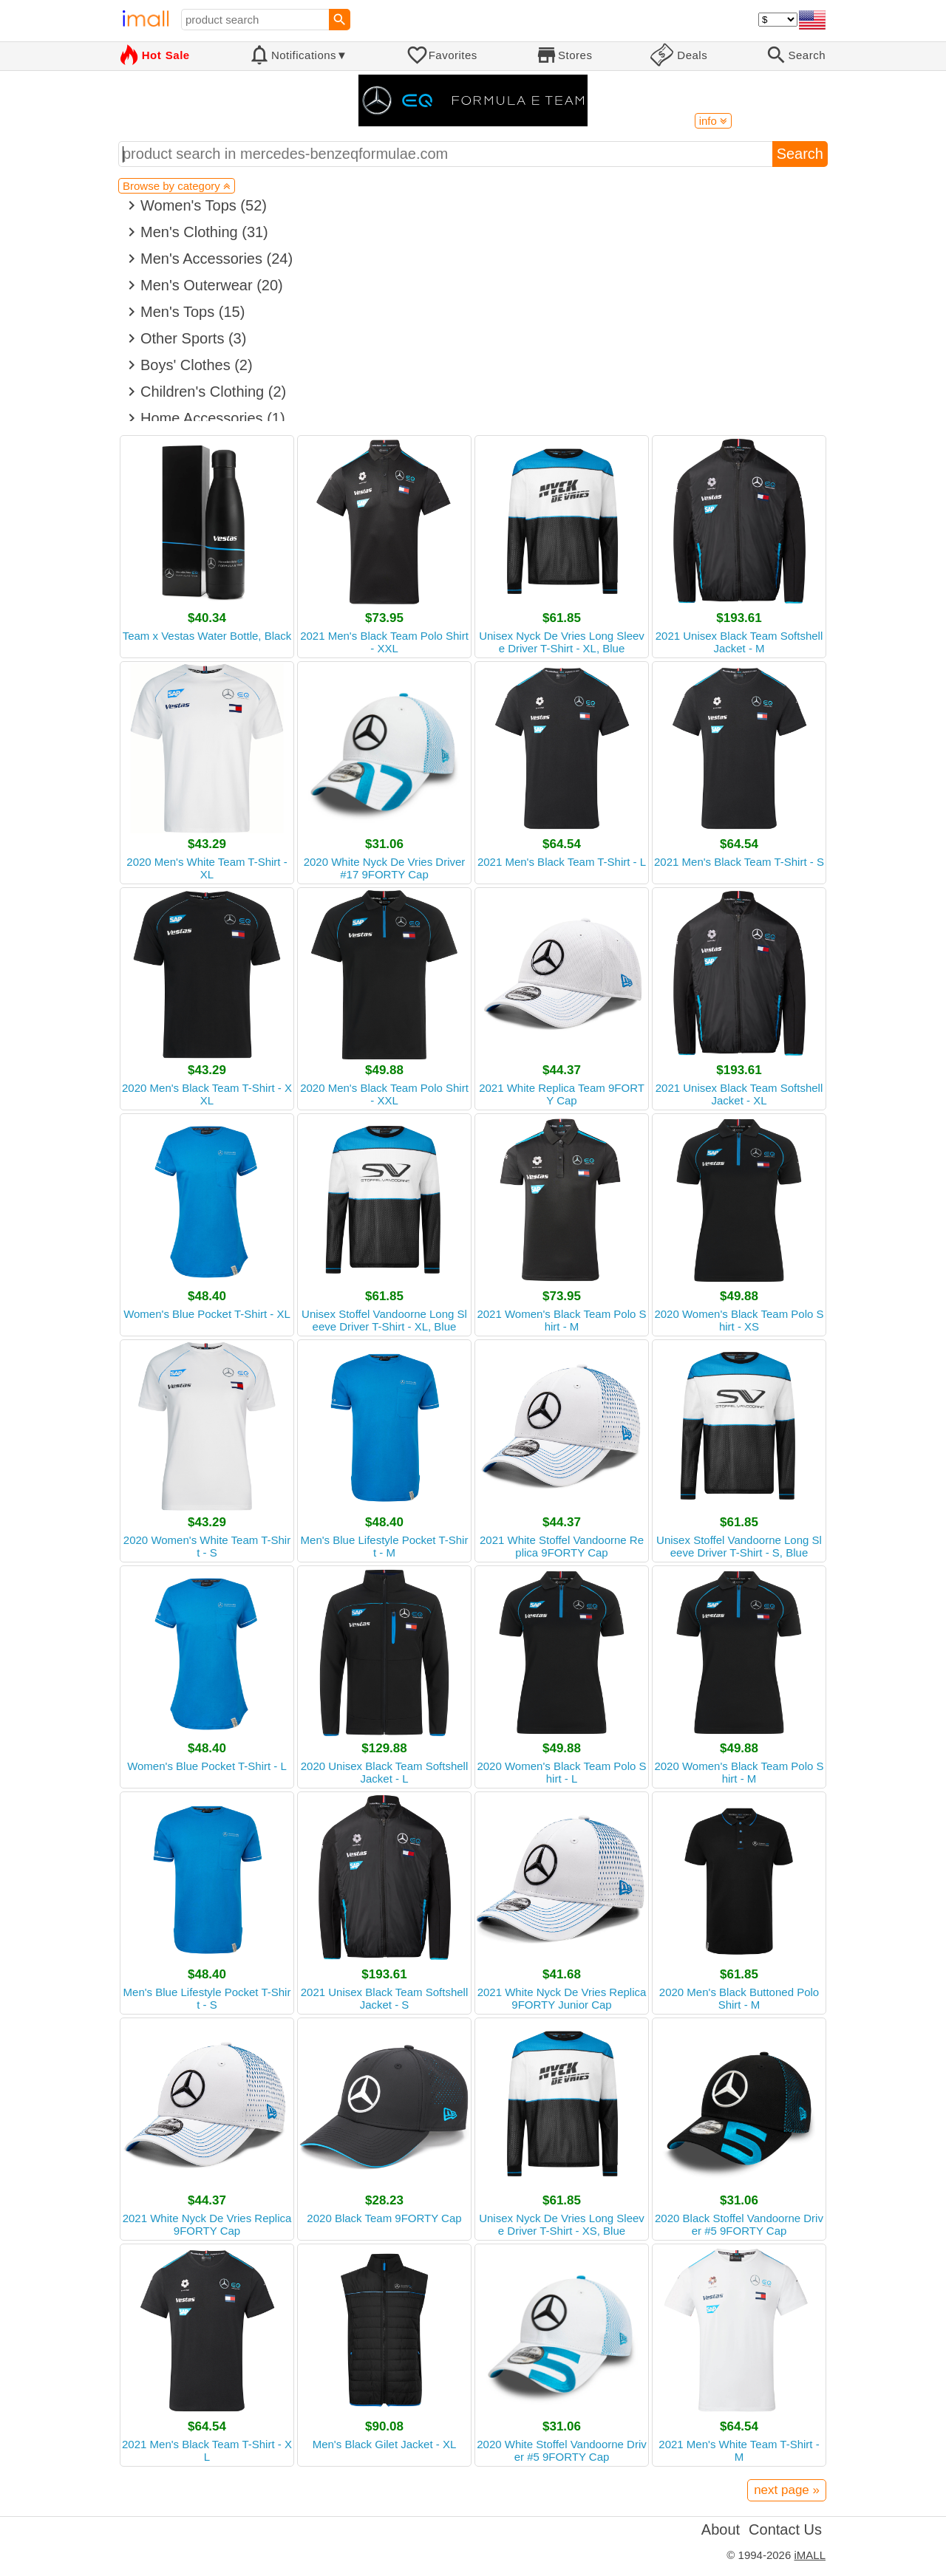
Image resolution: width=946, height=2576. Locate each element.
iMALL (810, 2555)
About (720, 2529)
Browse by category (177, 186)
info (713, 121)
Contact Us (785, 2529)
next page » (787, 2490)
